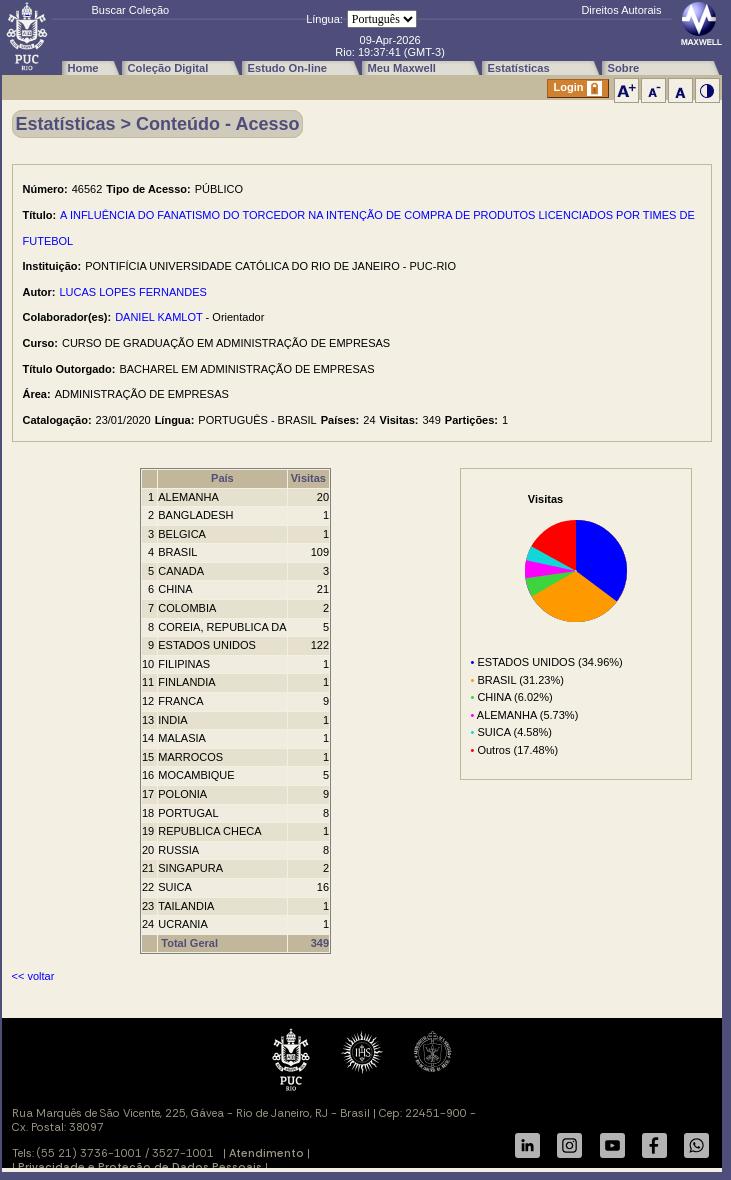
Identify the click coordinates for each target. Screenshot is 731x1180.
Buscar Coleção (131, 10)
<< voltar (33, 976)
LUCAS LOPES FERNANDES (133, 292)
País (222, 478)
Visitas (308, 478)
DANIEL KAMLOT (158, 317)
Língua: (324, 19)
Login (578, 88)
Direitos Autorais (621, 10)
